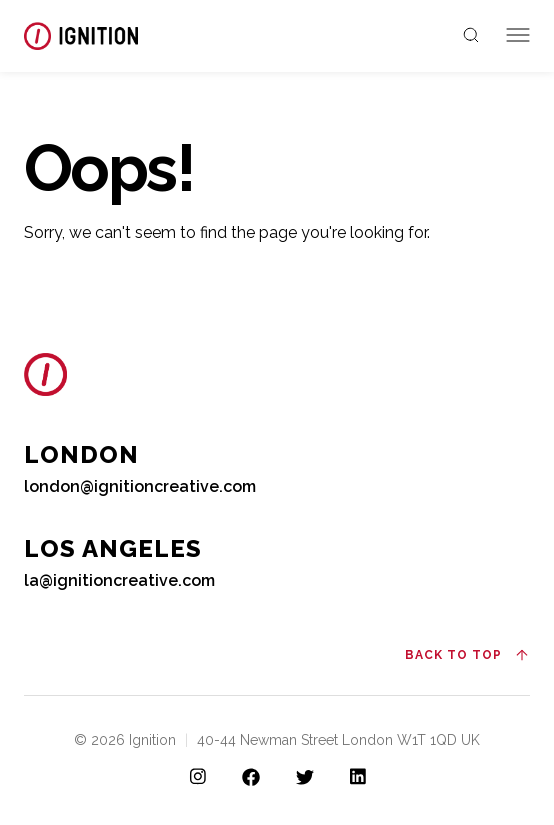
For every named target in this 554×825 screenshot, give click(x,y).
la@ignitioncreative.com (119, 580)
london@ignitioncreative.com (140, 486)
